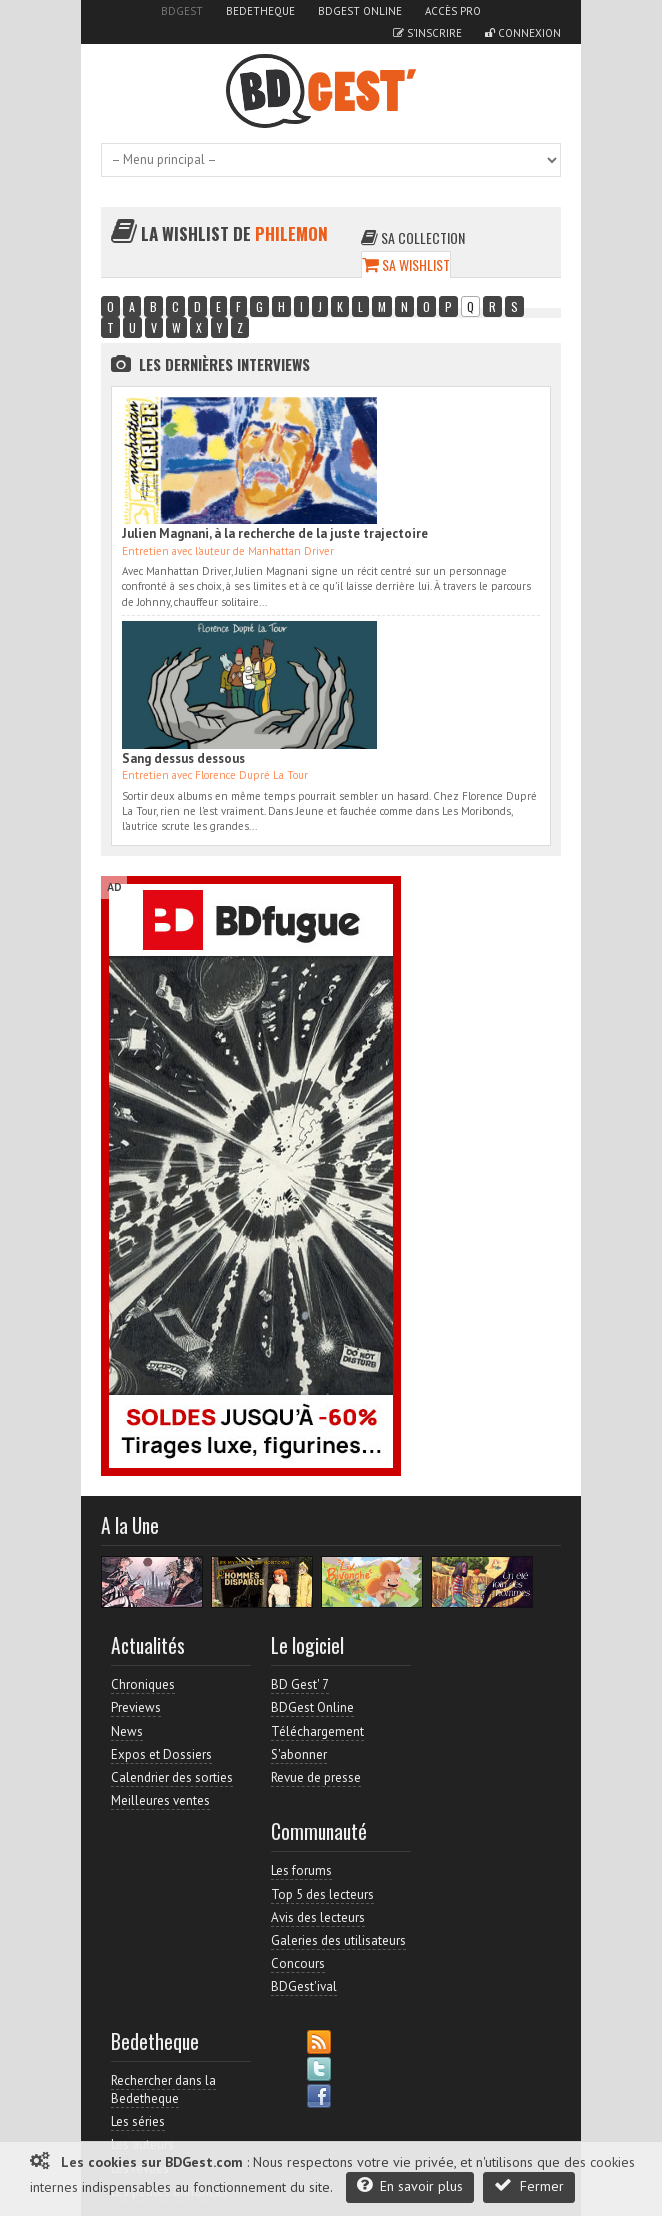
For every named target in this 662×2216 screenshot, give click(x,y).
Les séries (138, 2121)
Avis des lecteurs (318, 1917)
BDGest (182, 11)
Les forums (301, 1870)
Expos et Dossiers (161, 1754)
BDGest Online (360, 11)
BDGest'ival (304, 1986)
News (127, 1731)
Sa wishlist (406, 264)
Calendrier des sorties (172, 1777)
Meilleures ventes (160, 1800)
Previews (136, 1707)
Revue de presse (316, 1777)
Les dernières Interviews (224, 364)
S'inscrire (427, 33)
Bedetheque (260, 11)
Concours (298, 1963)
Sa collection (413, 237)
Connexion (523, 33)
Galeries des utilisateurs (338, 1940)
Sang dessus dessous (183, 758)
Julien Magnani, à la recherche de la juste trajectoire (275, 533)
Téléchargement (317, 1731)
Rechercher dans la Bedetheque (163, 2089)
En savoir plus (410, 2185)
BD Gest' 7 (300, 1684)
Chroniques (143, 1684)
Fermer (529, 2185)
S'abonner (299, 1754)
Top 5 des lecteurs (322, 1894)
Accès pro (453, 11)
